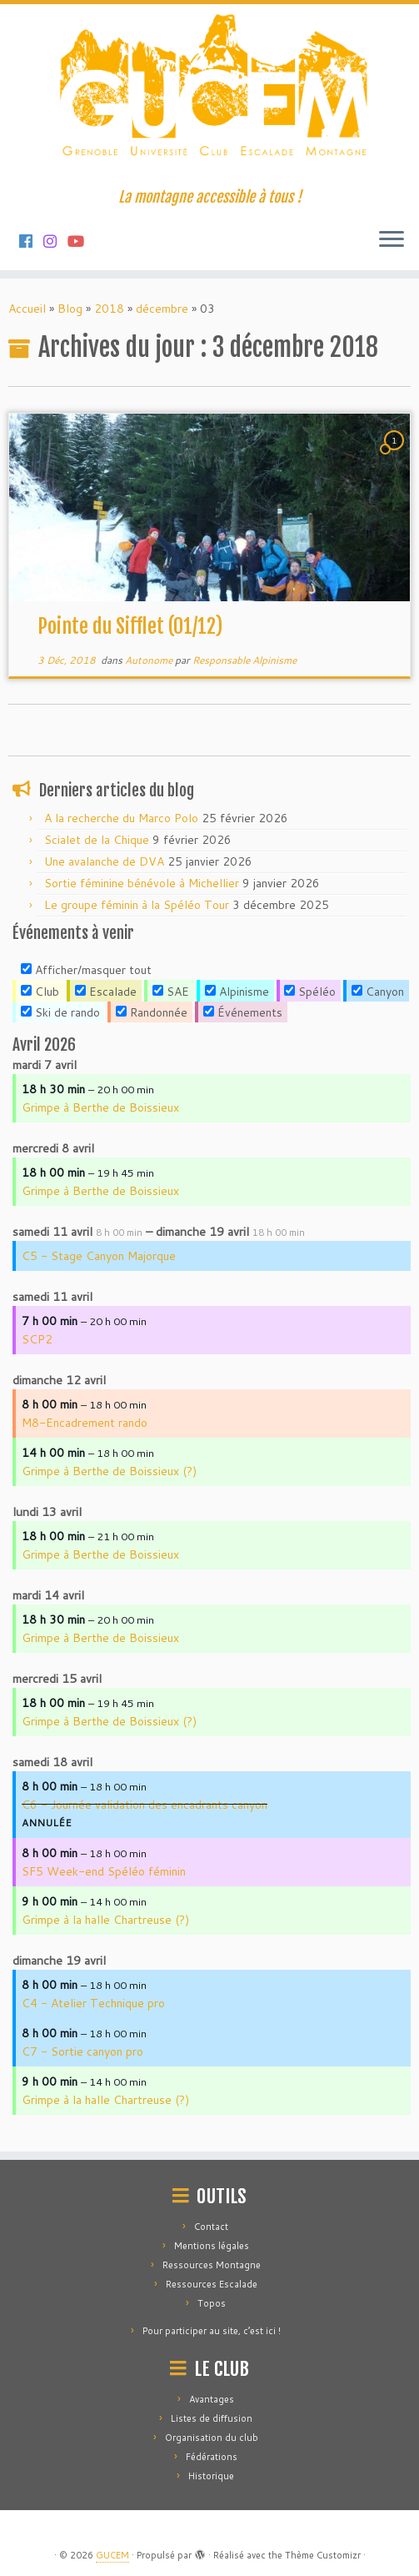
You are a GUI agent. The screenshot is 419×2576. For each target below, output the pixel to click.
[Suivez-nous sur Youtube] (81, 241)
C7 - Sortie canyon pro (82, 2051)
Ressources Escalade (211, 2284)
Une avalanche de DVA (104, 861)
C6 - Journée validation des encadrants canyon (144, 1804)
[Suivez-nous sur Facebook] (31, 241)
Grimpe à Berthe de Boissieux (100, 1107)
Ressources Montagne (211, 2265)
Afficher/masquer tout (86, 970)
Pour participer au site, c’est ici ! (211, 2330)
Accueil (27, 308)
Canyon (378, 991)
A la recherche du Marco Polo (121, 818)
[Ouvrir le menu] (391, 240)
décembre (162, 308)
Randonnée (151, 1012)
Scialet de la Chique (96, 839)
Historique (211, 2476)
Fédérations (211, 2456)
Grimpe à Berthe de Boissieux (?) (109, 1471)
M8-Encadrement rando (84, 1422)
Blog (69, 308)
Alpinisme (237, 991)
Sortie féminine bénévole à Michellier (141, 883)
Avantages (211, 2399)
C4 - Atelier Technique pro (93, 2003)
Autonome (150, 660)
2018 (109, 308)
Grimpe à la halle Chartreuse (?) (105, 1919)
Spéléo (310, 991)
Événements (242, 1012)
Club (40, 991)
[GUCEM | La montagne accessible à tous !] (209, 96)
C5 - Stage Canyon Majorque (99, 1256)
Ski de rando (60, 1012)
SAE (170, 991)
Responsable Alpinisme (244, 660)
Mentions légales (211, 2245)
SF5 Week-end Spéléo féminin (104, 1871)
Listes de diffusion (211, 2418)
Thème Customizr (323, 2555)
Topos (211, 2303)
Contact (211, 2226)
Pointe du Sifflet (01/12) (129, 626)
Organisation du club (211, 2437)
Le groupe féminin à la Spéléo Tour (136, 904)
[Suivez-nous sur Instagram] (55, 241)
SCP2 (37, 1339)
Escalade (106, 991)
